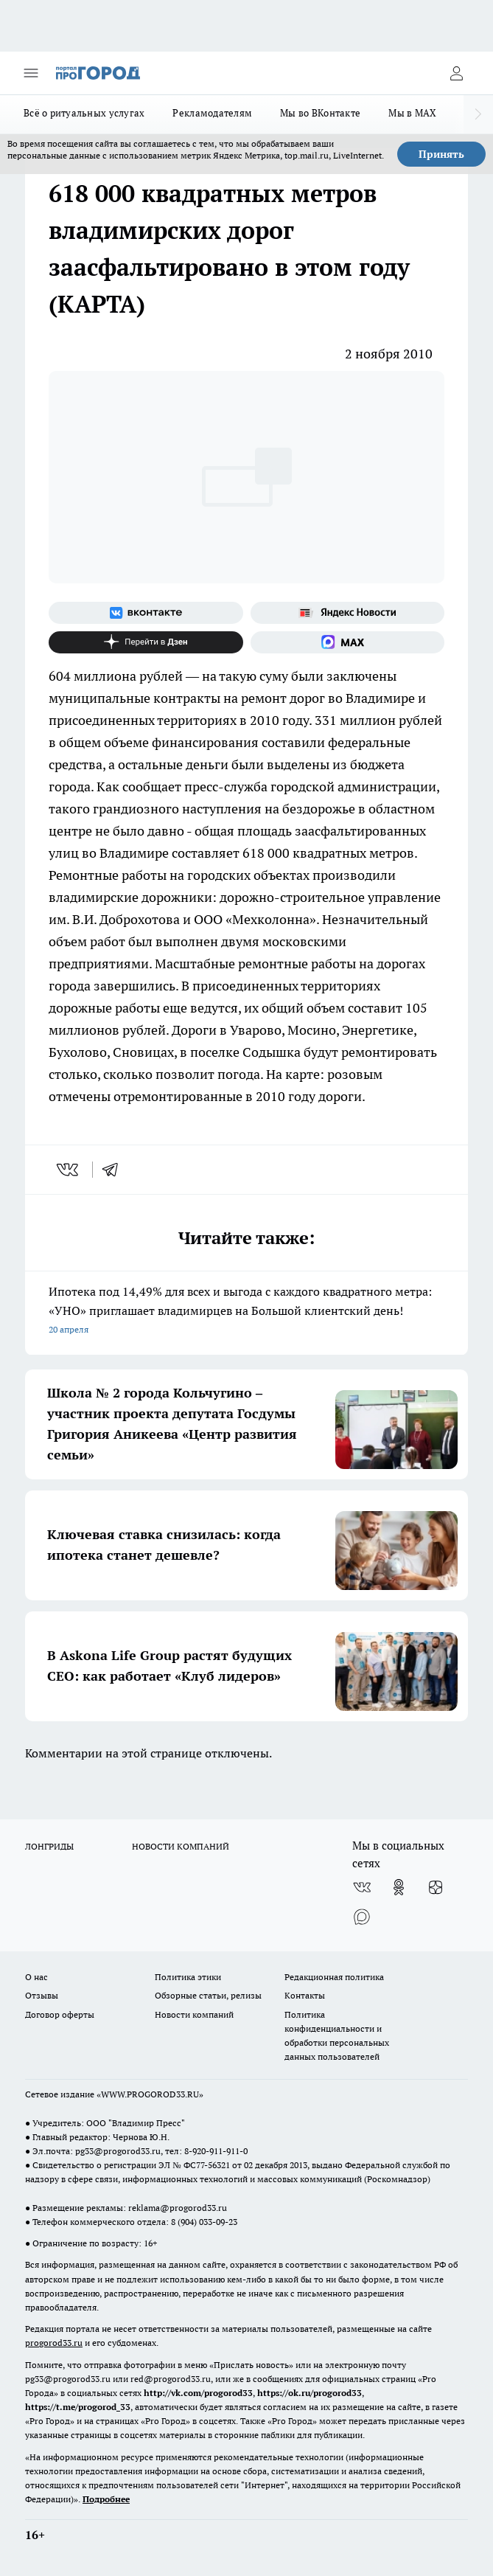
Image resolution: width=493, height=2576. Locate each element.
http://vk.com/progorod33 (198, 2392)
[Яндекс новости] (348, 613)
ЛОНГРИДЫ (49, 1846)
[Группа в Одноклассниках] (398, 1887)
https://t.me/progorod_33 (77, 2406)
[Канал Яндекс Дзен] (146, 642)
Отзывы (41, 1995)
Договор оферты (59, 2014)
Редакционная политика (334, 1976)
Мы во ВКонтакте (320, 112)
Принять (441, 154)
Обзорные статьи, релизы (208, 1995)
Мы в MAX (412, 112)
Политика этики (188, 1976)
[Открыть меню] (31, 73)
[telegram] (115, 1169)
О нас (36, 1976)
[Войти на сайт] (456, 73)
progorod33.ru (54, 2342)
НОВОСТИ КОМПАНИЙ (180, 1846)
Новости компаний (194, 2014)
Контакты (304, 1995)
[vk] (69, 1169)
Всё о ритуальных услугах (84, 112)
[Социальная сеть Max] (348, 642)
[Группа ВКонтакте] (146, 613)
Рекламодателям (212, 112)
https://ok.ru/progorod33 (309, 2392)
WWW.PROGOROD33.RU (150, 2094)
